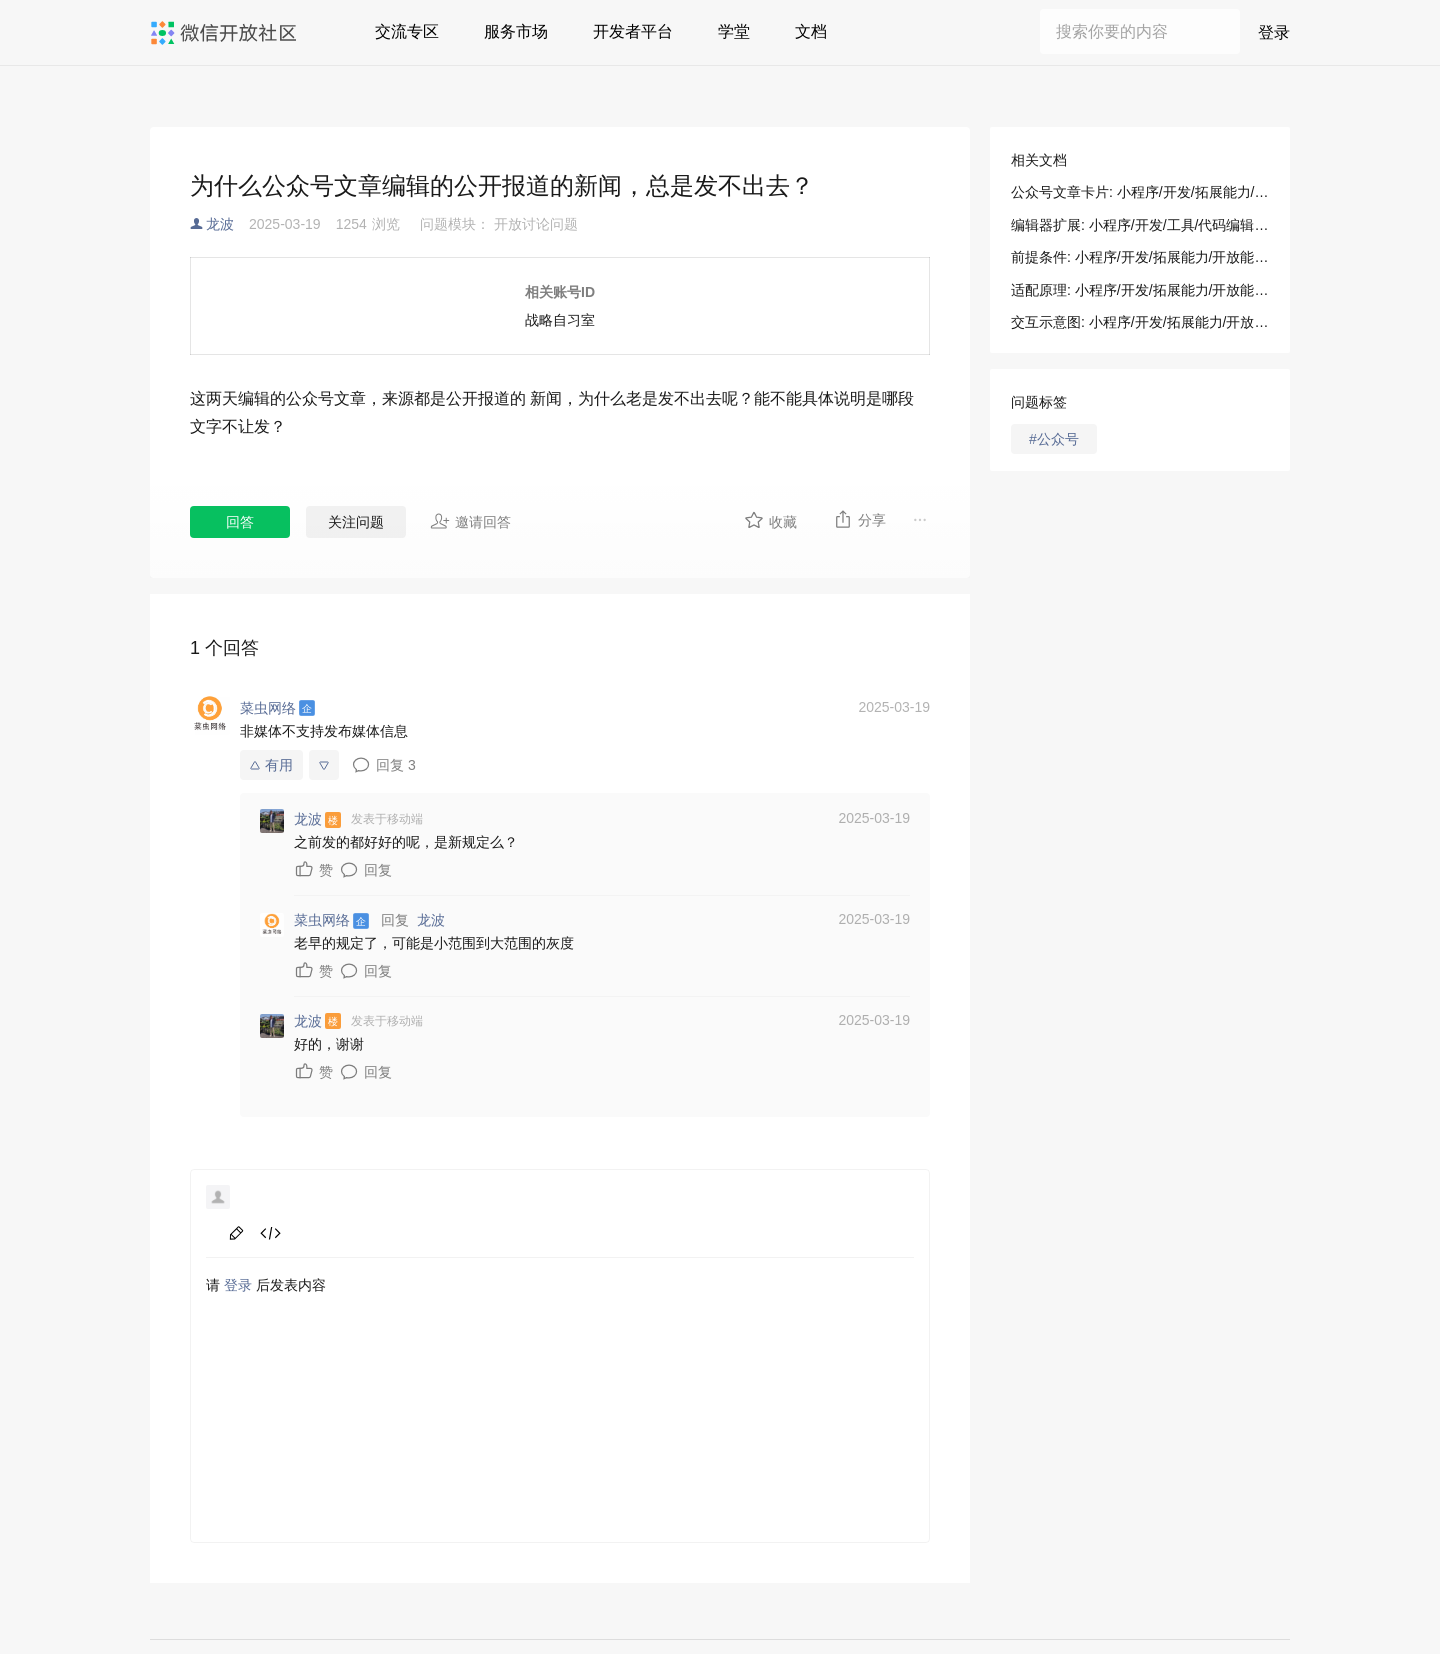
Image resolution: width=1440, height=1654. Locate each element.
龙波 (220, 224)
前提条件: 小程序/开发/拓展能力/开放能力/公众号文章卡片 (1140, 257)
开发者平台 (633, 31)
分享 (859, 519)
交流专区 (407, 31)
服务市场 (516, 31)
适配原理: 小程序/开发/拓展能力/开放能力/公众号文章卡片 (1140, 290)
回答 (240, 522)
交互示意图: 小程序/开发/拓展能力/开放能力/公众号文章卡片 (1140, 322)
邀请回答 (470, 521)
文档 (811, 31)
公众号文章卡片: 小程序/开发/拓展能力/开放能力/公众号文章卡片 (1140, 192)
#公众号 (1054, 439)
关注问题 (356, 522)
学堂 (734, 31)
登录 (1274, 32)
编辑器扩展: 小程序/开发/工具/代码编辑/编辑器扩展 (1140, 225)
